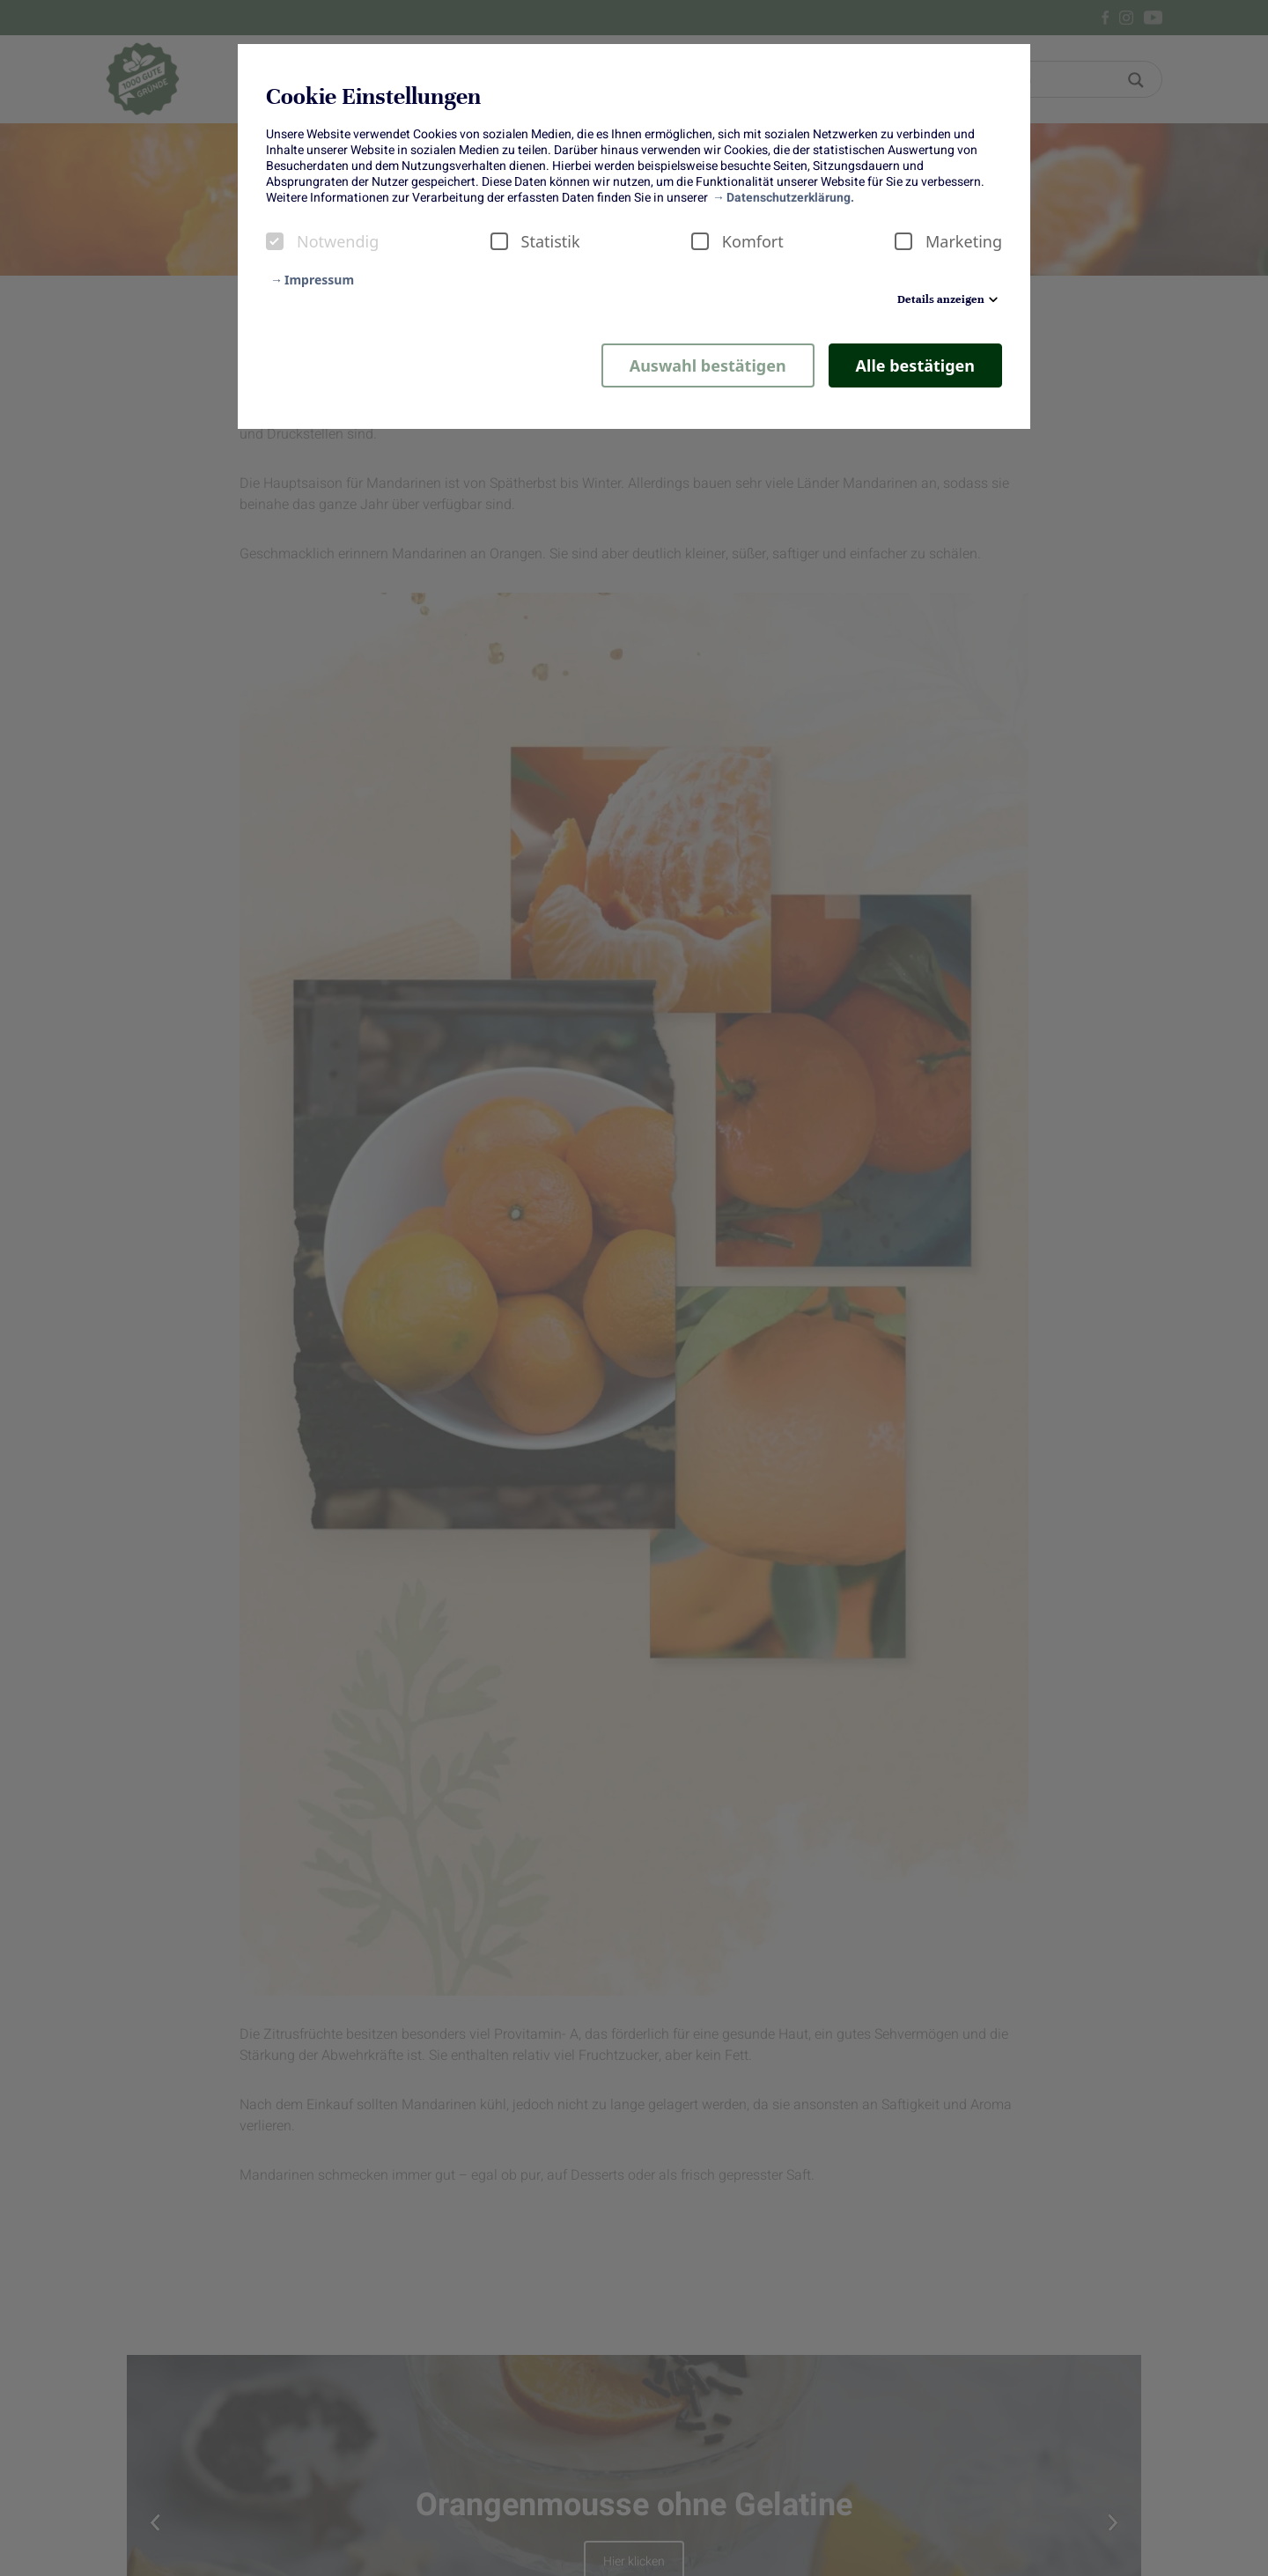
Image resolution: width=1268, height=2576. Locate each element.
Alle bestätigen (915, 365)
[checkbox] (275, 241)
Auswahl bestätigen (708, 365)
